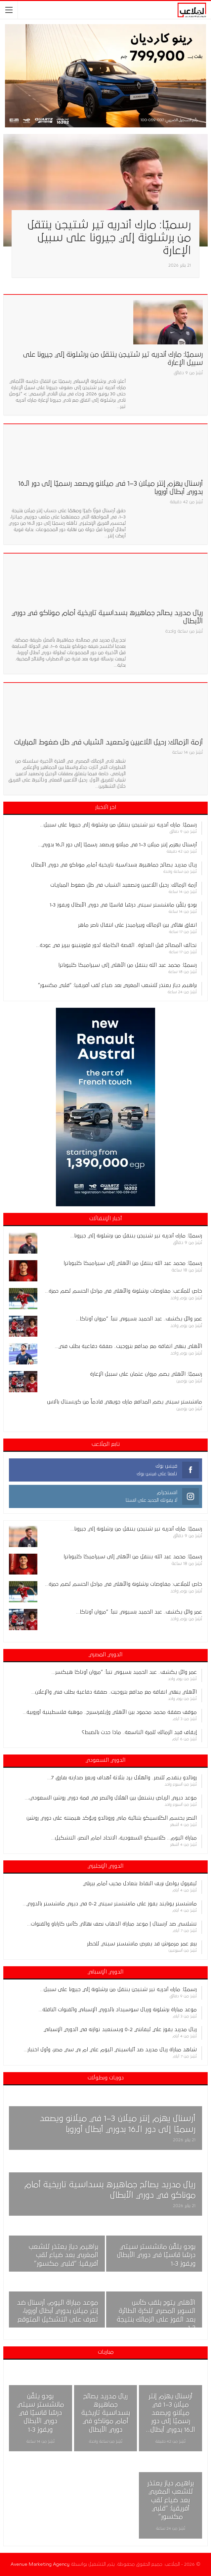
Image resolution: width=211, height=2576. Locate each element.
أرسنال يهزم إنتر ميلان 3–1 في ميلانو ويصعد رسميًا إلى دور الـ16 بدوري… (117, 844)
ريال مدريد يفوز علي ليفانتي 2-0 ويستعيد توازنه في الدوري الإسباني (120, 2029)
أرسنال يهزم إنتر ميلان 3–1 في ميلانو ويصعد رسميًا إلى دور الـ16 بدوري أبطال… (170, 2413)
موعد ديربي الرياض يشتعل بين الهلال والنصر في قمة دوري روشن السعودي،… (111, 1798)
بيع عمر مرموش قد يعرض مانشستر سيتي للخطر (142, 1943)
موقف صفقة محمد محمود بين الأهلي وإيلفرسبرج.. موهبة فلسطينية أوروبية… (110, 1712)
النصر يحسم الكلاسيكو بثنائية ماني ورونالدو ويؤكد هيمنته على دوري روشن (111, 1818)
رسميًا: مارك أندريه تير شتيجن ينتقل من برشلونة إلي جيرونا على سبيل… (118, 824)
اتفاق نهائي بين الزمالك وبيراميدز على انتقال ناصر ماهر (137, 925)
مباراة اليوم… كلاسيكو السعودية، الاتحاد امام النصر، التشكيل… (124, 1838)
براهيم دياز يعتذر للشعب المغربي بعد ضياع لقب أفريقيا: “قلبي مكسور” (117, 985)
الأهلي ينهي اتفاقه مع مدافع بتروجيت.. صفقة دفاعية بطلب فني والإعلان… (114, 1692)
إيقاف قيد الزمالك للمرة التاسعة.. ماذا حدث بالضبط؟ (139, 1732)
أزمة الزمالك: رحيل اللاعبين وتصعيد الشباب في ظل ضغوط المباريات (108, 742)
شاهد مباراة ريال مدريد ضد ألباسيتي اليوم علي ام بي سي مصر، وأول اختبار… (110, 2049)
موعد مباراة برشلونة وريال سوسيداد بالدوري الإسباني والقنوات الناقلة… (118, 2009)
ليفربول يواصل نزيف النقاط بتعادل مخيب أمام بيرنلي (140, 1883)
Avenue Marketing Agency (40, 2564)
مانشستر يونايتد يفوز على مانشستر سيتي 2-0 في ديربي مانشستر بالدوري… (110, 1903)
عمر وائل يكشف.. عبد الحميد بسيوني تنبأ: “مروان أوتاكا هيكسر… (124, 1672)
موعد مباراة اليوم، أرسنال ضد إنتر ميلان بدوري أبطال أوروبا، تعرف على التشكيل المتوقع (57, 2311)
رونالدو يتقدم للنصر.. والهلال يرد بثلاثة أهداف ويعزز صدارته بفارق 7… (122, 1777)
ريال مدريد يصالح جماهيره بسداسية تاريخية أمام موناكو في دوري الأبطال (114, 865)
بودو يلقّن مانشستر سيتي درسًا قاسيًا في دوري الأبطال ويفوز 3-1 (123, 905)
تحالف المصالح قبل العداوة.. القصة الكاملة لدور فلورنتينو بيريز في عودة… (116, 945)
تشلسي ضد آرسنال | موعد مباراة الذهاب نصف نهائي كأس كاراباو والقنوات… (112, 1924)
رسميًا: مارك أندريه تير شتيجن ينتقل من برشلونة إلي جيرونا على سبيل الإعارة (109, 238)
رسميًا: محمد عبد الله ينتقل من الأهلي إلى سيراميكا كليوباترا (127, 965)
